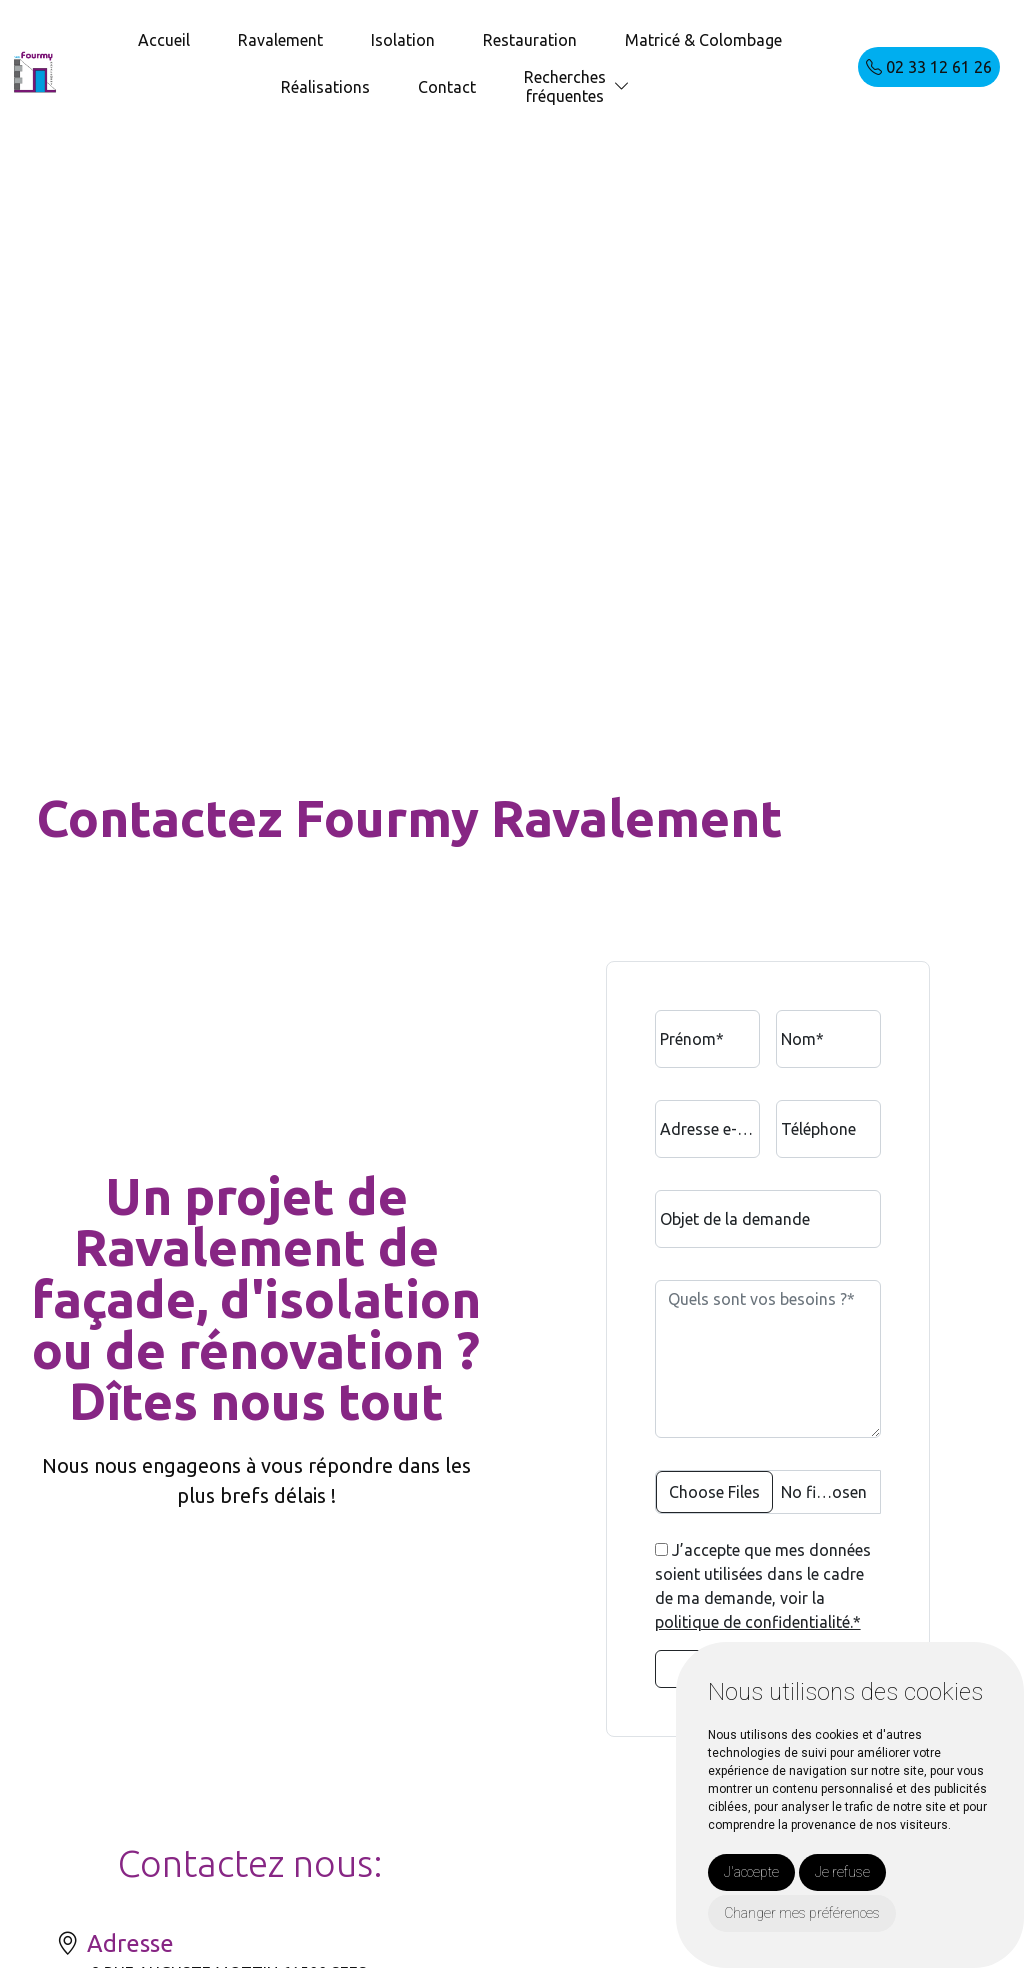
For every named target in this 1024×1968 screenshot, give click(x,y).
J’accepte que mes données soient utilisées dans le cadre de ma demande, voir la (763, 1586)
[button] (622, 86)
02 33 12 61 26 (929, 67)
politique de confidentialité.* (758, 1622)
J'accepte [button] (751, 1872)
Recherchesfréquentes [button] (565, 86)
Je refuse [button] (842, 1872)
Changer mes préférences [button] (802, 1913)
